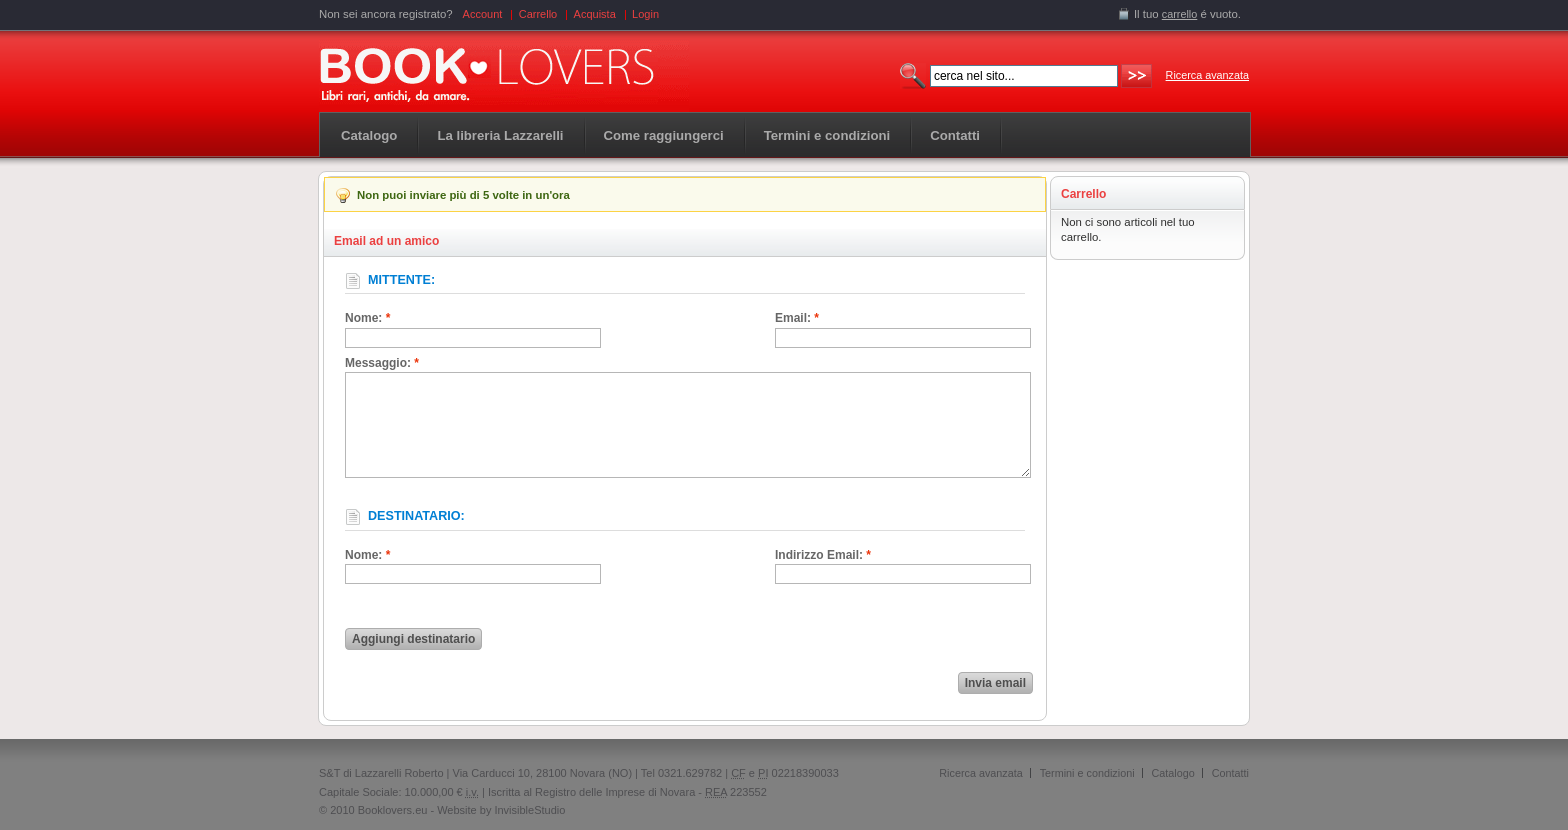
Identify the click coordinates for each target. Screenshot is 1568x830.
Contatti (1230, 773)
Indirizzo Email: (823, 555)
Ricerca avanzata (1207, 75)
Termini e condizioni (1087, 773)
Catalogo (369, 135)
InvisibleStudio (529, 810)
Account (483, 14)
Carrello (538, 14)
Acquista (595, 14)
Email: (797, 318)
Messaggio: (382, 363)
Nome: (367, 318)
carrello (1180, 14)
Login (645, 14)
